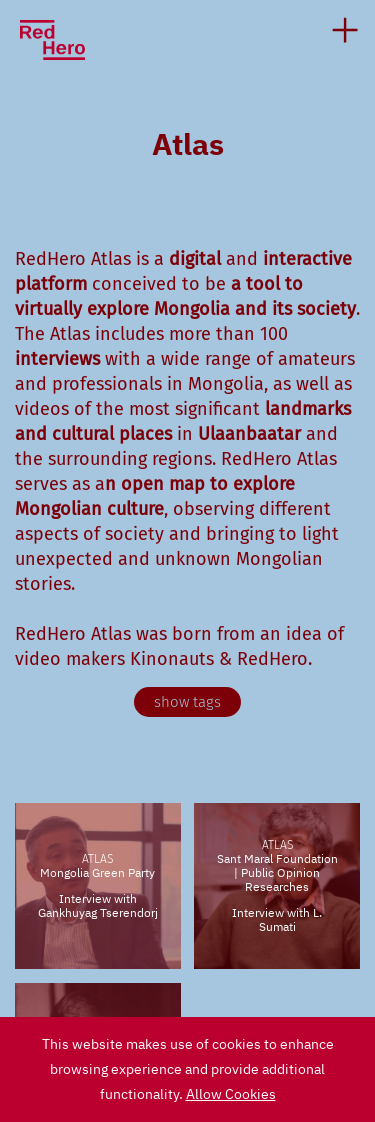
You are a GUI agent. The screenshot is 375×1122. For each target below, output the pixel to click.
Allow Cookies (231, 1094)
